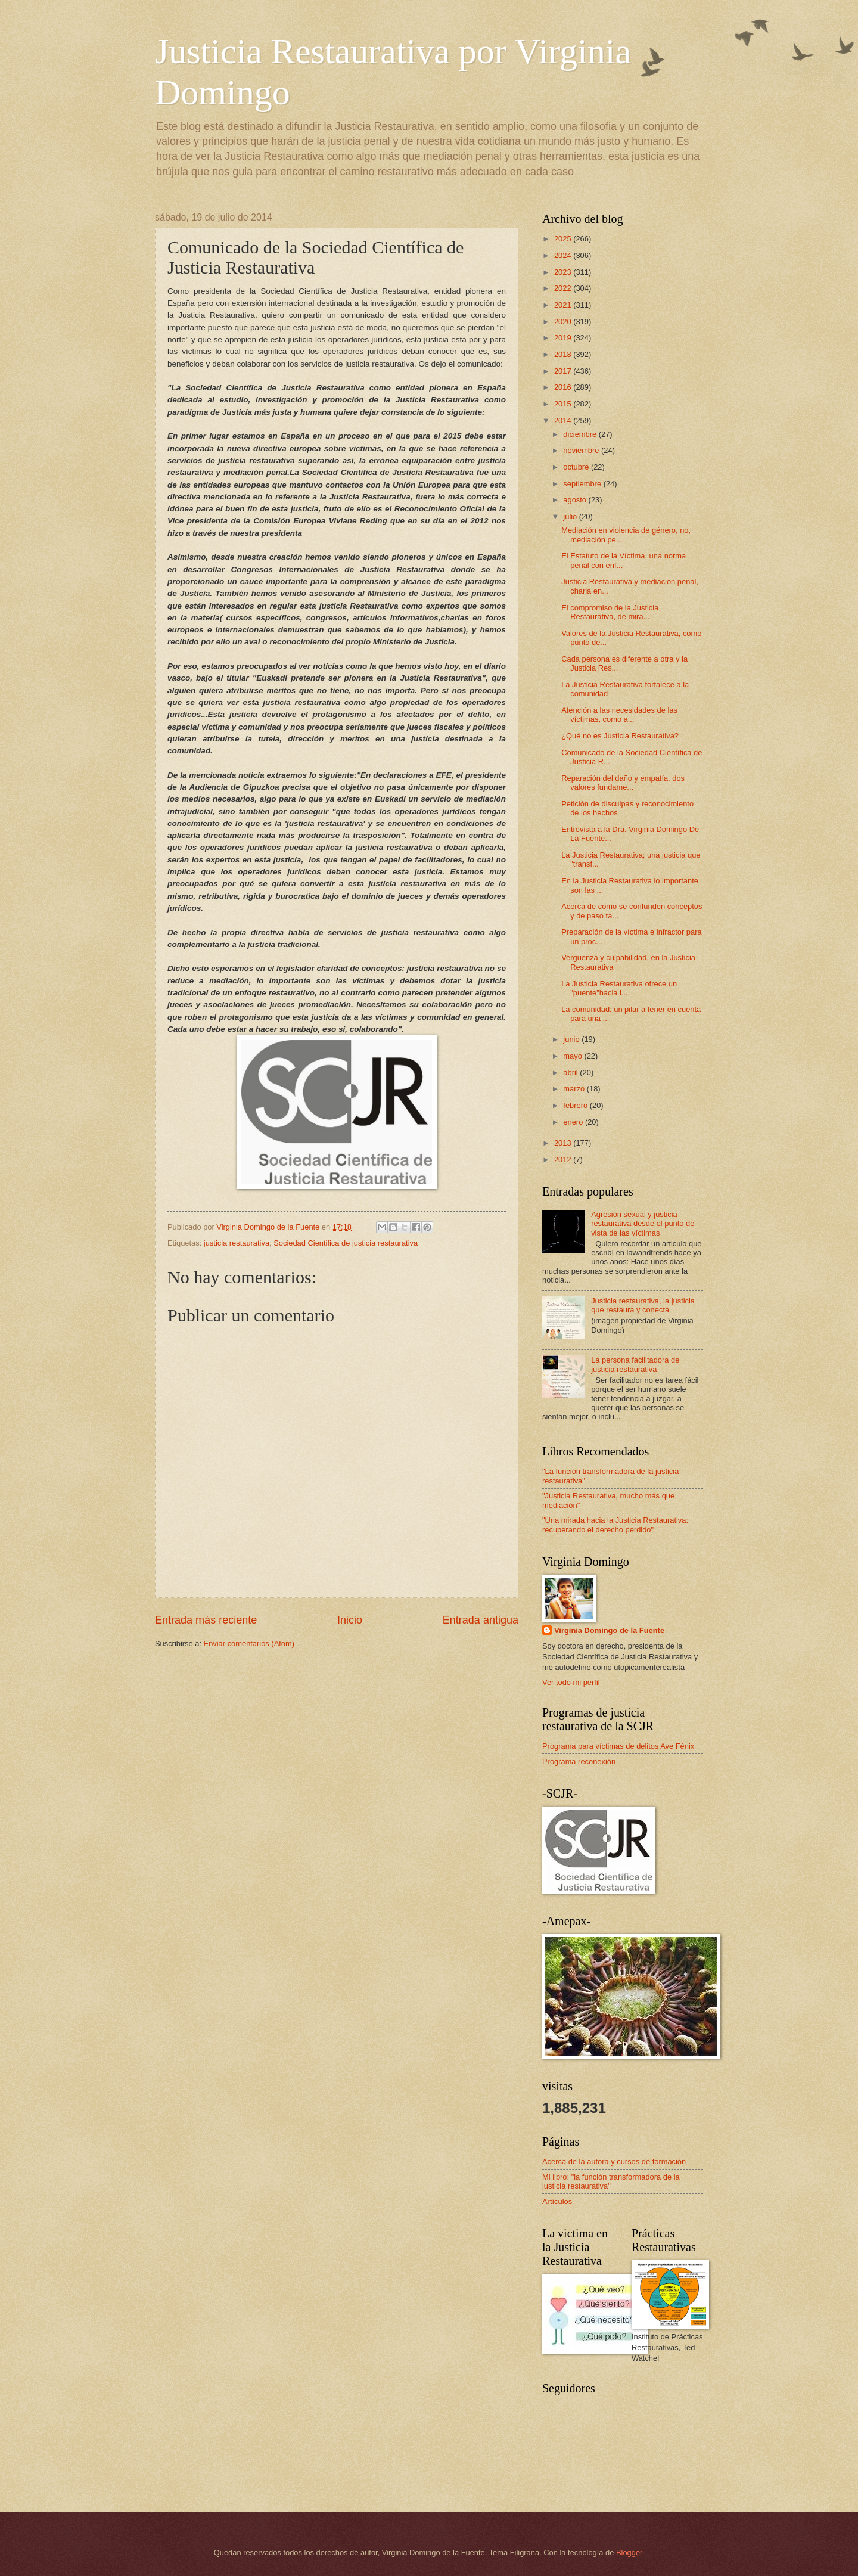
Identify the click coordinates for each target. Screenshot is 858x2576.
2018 (563, 354)
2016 (563, 387)
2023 (563, 272)
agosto (575, 499)
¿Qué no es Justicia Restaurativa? (620, 735)
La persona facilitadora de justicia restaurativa (635, 1364)
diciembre (580, 434)
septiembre (583, 483)
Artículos (557, 2201)
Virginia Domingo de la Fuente (609, 1630)
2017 (563, 371)
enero (574, 1122)
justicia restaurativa (236, 1243)
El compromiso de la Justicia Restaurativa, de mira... (609, 612)
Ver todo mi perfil (571, 1682)
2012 (563, 1159)
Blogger (629, 2552)
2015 (563, 403)
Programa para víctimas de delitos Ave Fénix (618, 1746)
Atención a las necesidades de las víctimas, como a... (619, 715)
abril (571, 1072)
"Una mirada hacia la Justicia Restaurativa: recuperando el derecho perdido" (615, 1525)
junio (572, 1039)
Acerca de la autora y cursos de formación (614, 2161)
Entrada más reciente (206, 1620)
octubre (577, 467)
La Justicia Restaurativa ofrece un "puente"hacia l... (619, 988)
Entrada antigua (480, 1620)
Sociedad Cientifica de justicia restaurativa (345, 1243)
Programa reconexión (578, 1761)
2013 (563, 1142)
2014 (563, 420)
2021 (563, 304)
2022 (563, 288)
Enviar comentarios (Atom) (249, 1643)
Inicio (349, 1620)
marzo (574, 1088)
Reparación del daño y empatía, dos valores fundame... (623, 783)
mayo (573, 1055)
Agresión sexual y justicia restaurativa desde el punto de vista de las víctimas (642, 1223)
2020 (563, 321)
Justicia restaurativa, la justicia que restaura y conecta (643, 1305)
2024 (563, 255)
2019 (563, 337)
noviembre (582, 450)
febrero (576, 1105)
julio (571, 516)
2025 (563, 238)
